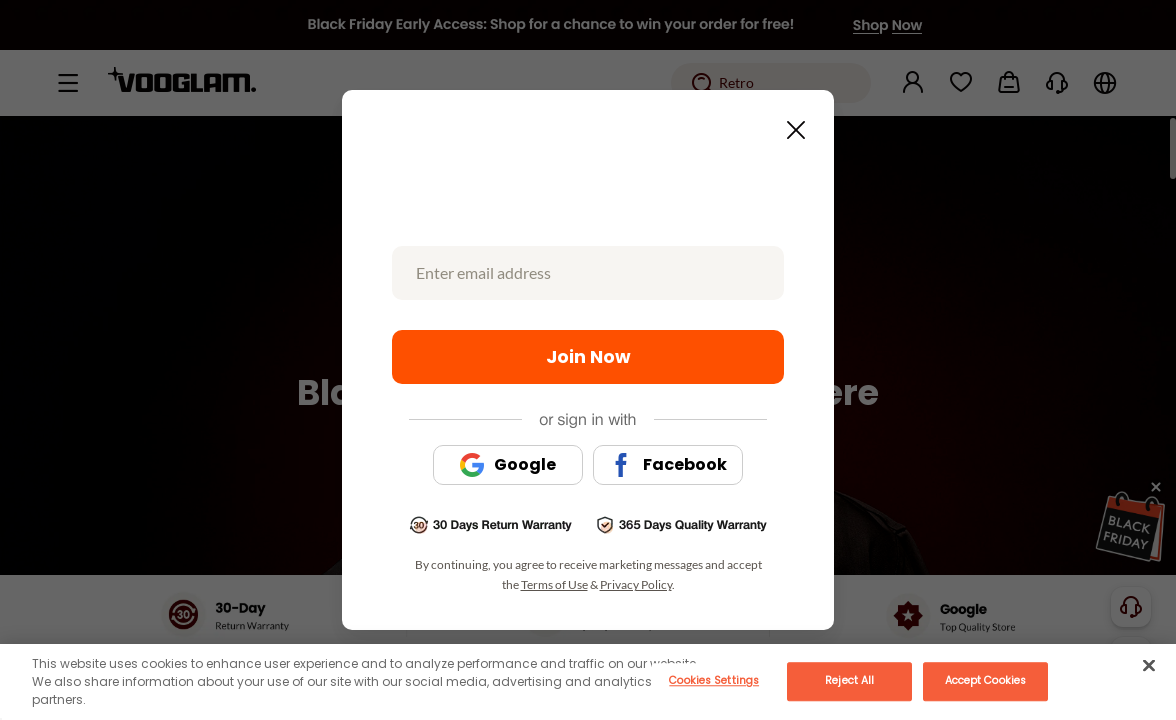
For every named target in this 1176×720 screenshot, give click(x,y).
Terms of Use (554, 584)
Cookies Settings (714, 680)
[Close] (1149, 665)
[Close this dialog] (790, 124)
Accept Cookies (985, 680)
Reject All (849, 680)
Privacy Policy (636, 584)
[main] (588, 682)
